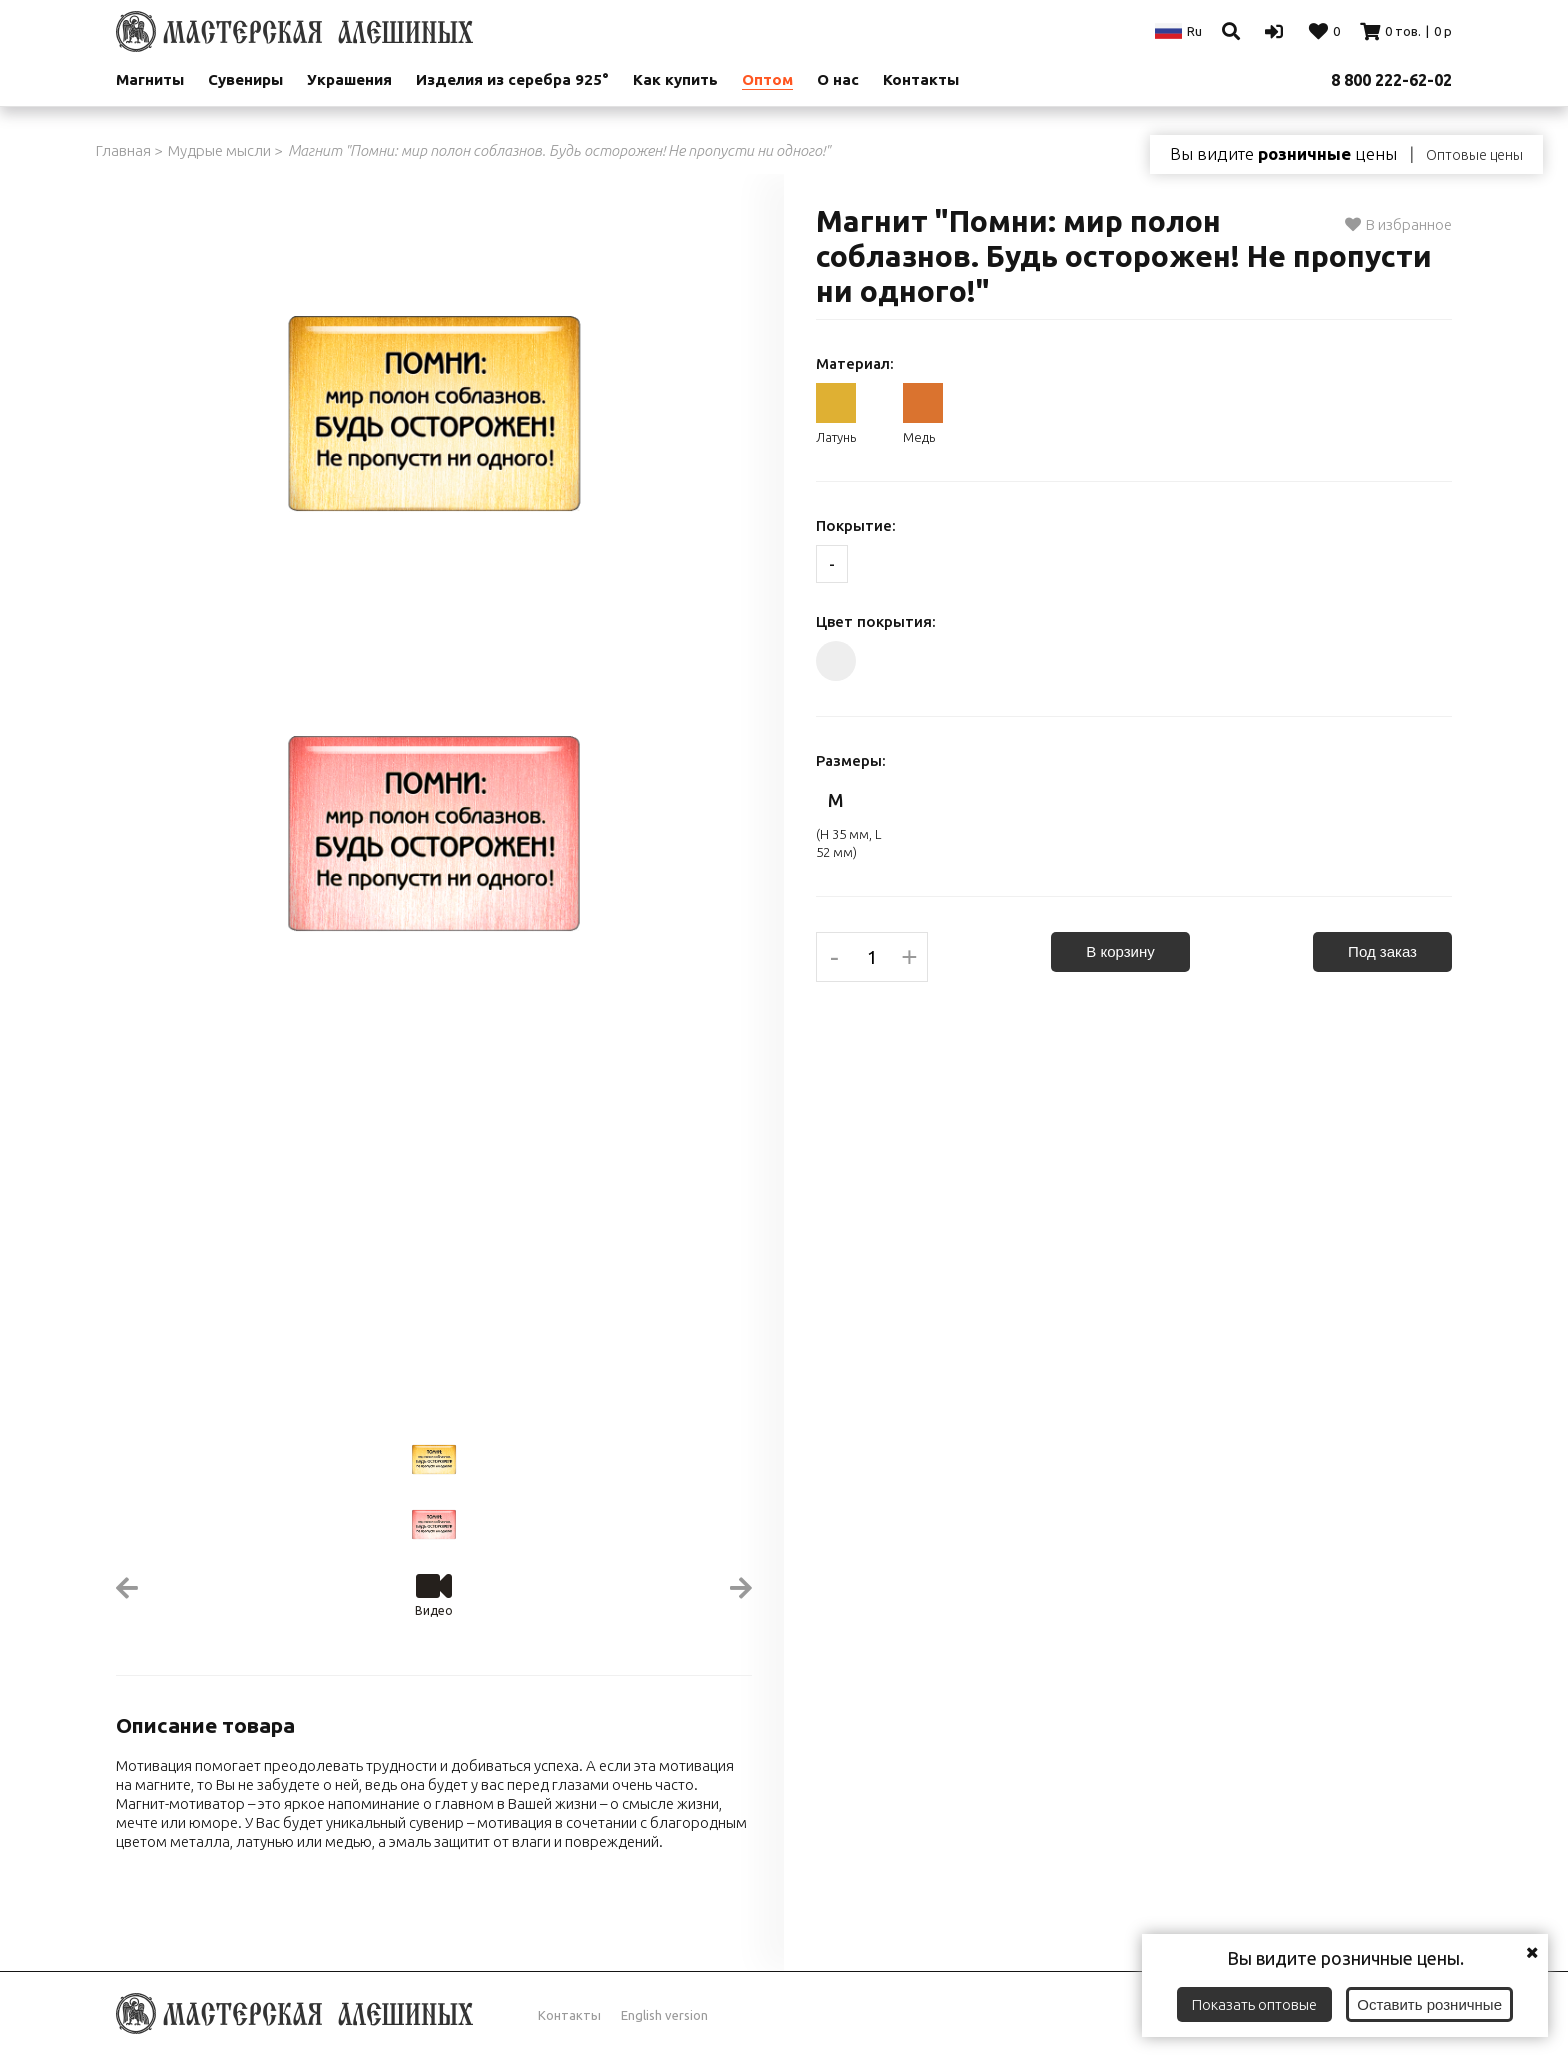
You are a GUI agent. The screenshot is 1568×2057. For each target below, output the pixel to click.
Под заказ (1382, 951)
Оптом (767, 79)
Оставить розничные (1429, 2004)
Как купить (675, 79)
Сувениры (245, 79)
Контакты (921, 79)
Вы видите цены (1283, 154)
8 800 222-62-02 (1391, 80)
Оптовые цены (1474, 155)
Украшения (349, 79)
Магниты (150, 79)
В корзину (1120, 951)
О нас (838, 79)
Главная (123, 150)
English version (664, 2015)
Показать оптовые (1254, 2004)
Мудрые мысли (219, 150)
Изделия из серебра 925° (512, 79)
